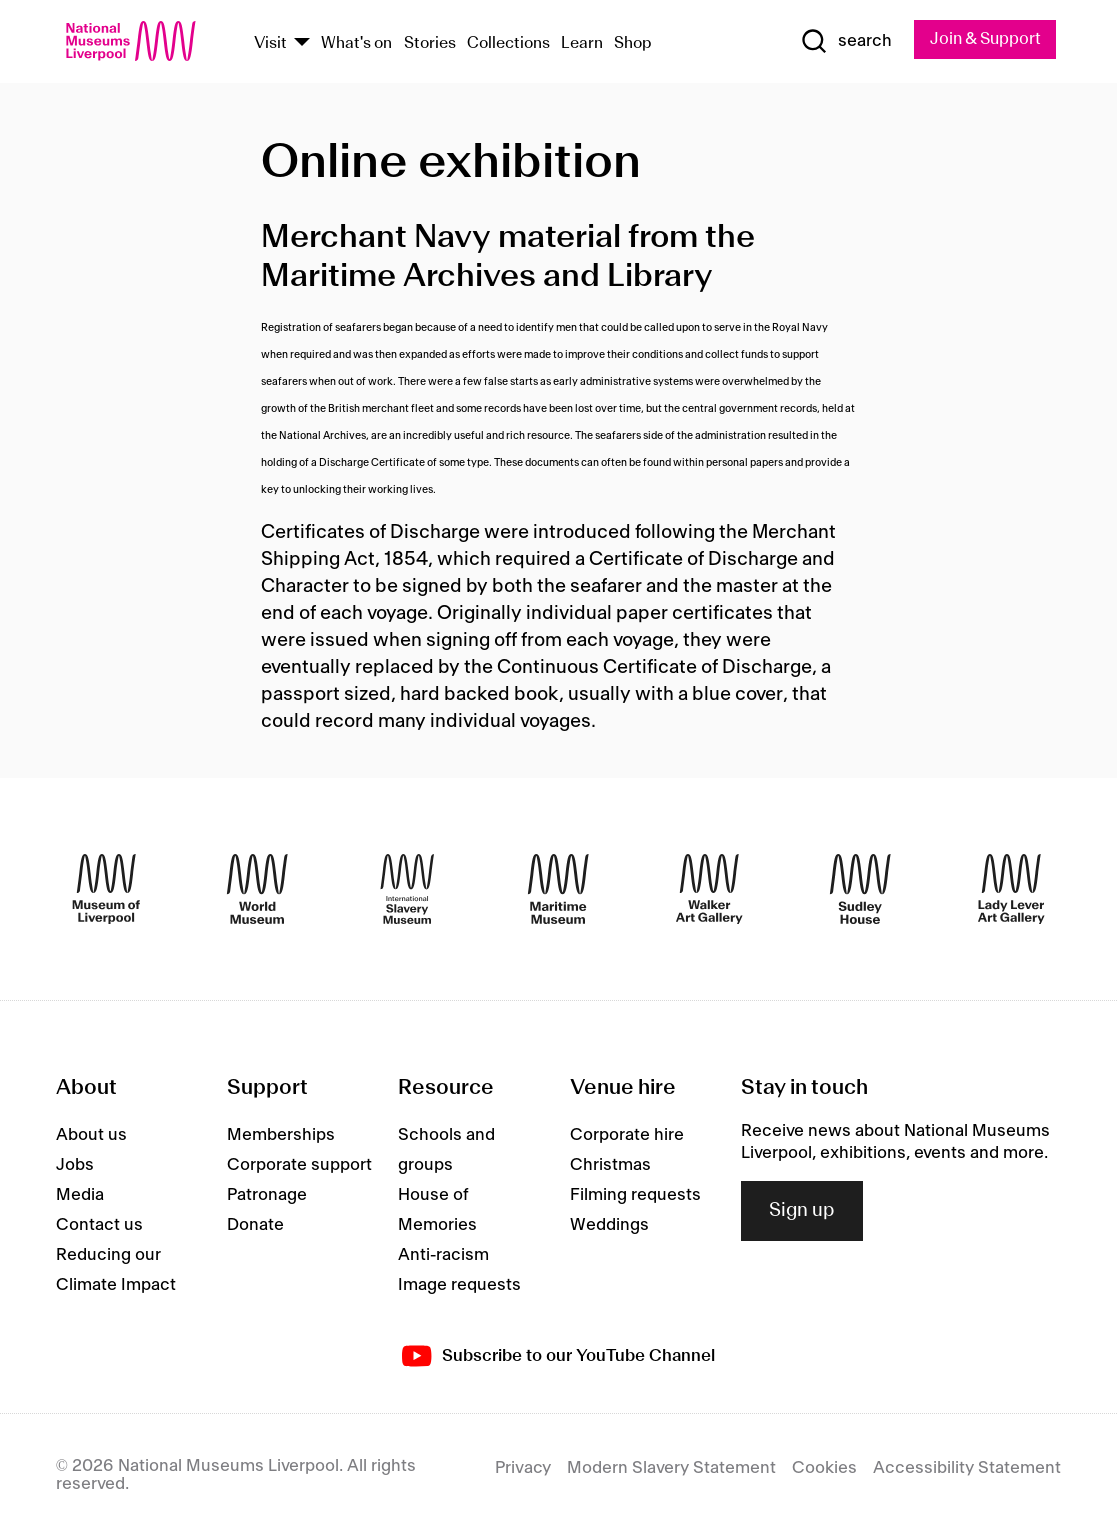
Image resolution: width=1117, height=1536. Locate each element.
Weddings (609, 1225)
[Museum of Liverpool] (106, 889)
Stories (430, 43)
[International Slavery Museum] (407, 889)
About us (91, 1135)
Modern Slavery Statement (671, 1468)
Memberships (281, 1135)
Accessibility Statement (967, 1468)
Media (80, 1195)
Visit (270, 43)
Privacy (523, 1468)
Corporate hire (627, 1135)
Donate (255, 1225)
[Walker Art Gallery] (709, 889)
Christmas (610, 1165)
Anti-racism (443, 1255)
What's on (356, 43)
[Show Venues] (302, 43)
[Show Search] (846, 41)
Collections (508, 43)
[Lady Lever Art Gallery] (1011, 889)
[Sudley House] (860, 889)
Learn (582, 43)
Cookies (824, 1468)
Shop (633, 43)
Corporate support (299, 1165)
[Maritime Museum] (558, 889)
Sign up (802, 1211)
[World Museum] (257, 889)
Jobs (75, 1165)
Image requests (459, 1285)
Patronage (267, 1195)
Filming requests (635, 1195)
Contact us (99, 1225)
